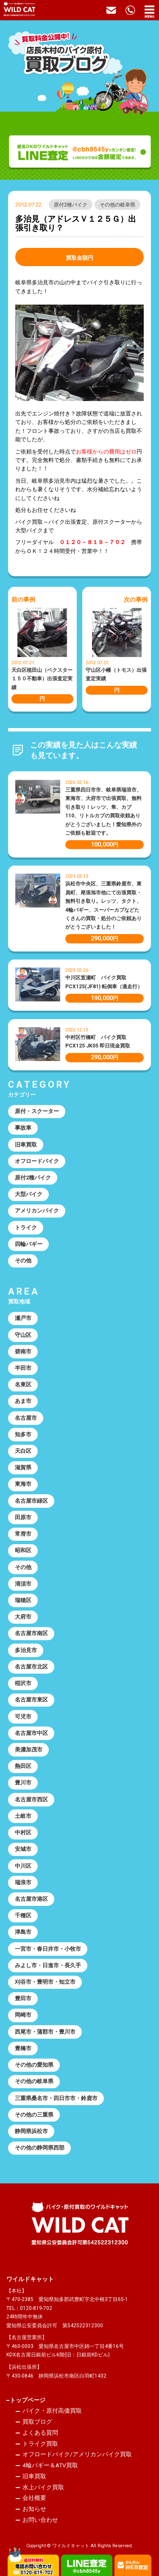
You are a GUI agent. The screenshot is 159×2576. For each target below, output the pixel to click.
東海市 (23, 1484)
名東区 (23, 1384)
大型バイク (28, 1194)
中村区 (23, 1832)
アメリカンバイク (37, 1210)
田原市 (23, 1517)
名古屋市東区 (31, 1699)
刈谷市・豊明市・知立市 (45, 1982)
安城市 (23, 1849)
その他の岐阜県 (117, 205)
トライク (26, 1227)
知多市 (23, 1434)
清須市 (23, 1584)
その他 (23, 1260)
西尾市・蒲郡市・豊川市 (45, 2032)
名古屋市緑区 (31, 1501)
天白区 (23, 1451)
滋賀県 (23, 1467)
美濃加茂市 (28, 1749)
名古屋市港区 (31, 1899)
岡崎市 (23, 2015)
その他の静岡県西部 (39, 2147)
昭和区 (23, 1550)
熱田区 (23, 1766)
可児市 (23, 1716)
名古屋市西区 (31, 1799)
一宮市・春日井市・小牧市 (48, 1949)
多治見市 (26, 1650)
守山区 (23, 1335)
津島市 (23, 1932)
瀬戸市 (23, 1318)
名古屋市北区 (31, 1666)
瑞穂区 (23, 1600)
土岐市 (23, 1816)
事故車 (23, 1127)
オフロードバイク (37, 1161)
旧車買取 (26, 1144)
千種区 (23, 1915)
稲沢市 (23, 1683)
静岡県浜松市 (31, 2131)
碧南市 (23, 1351)
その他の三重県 (34, 2114)
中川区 (23, 1866)
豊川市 (23, 1782)
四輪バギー (28, 1244)
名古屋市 (26, 1418)
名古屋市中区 (31, 1733)
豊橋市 (23, 2048)
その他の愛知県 (34, 2065)
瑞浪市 (23, 1882)
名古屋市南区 (31, 1633)
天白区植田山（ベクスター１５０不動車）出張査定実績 (42, 678)
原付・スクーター (37, 1111)
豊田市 (23, 1998)
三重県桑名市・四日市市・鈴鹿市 (56, 2098)
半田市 (23, 1368)
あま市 (23, 1401)
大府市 (23, 1617)
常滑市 (23, 1534)
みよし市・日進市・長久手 (48, 1965)
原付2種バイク (70, 205)
